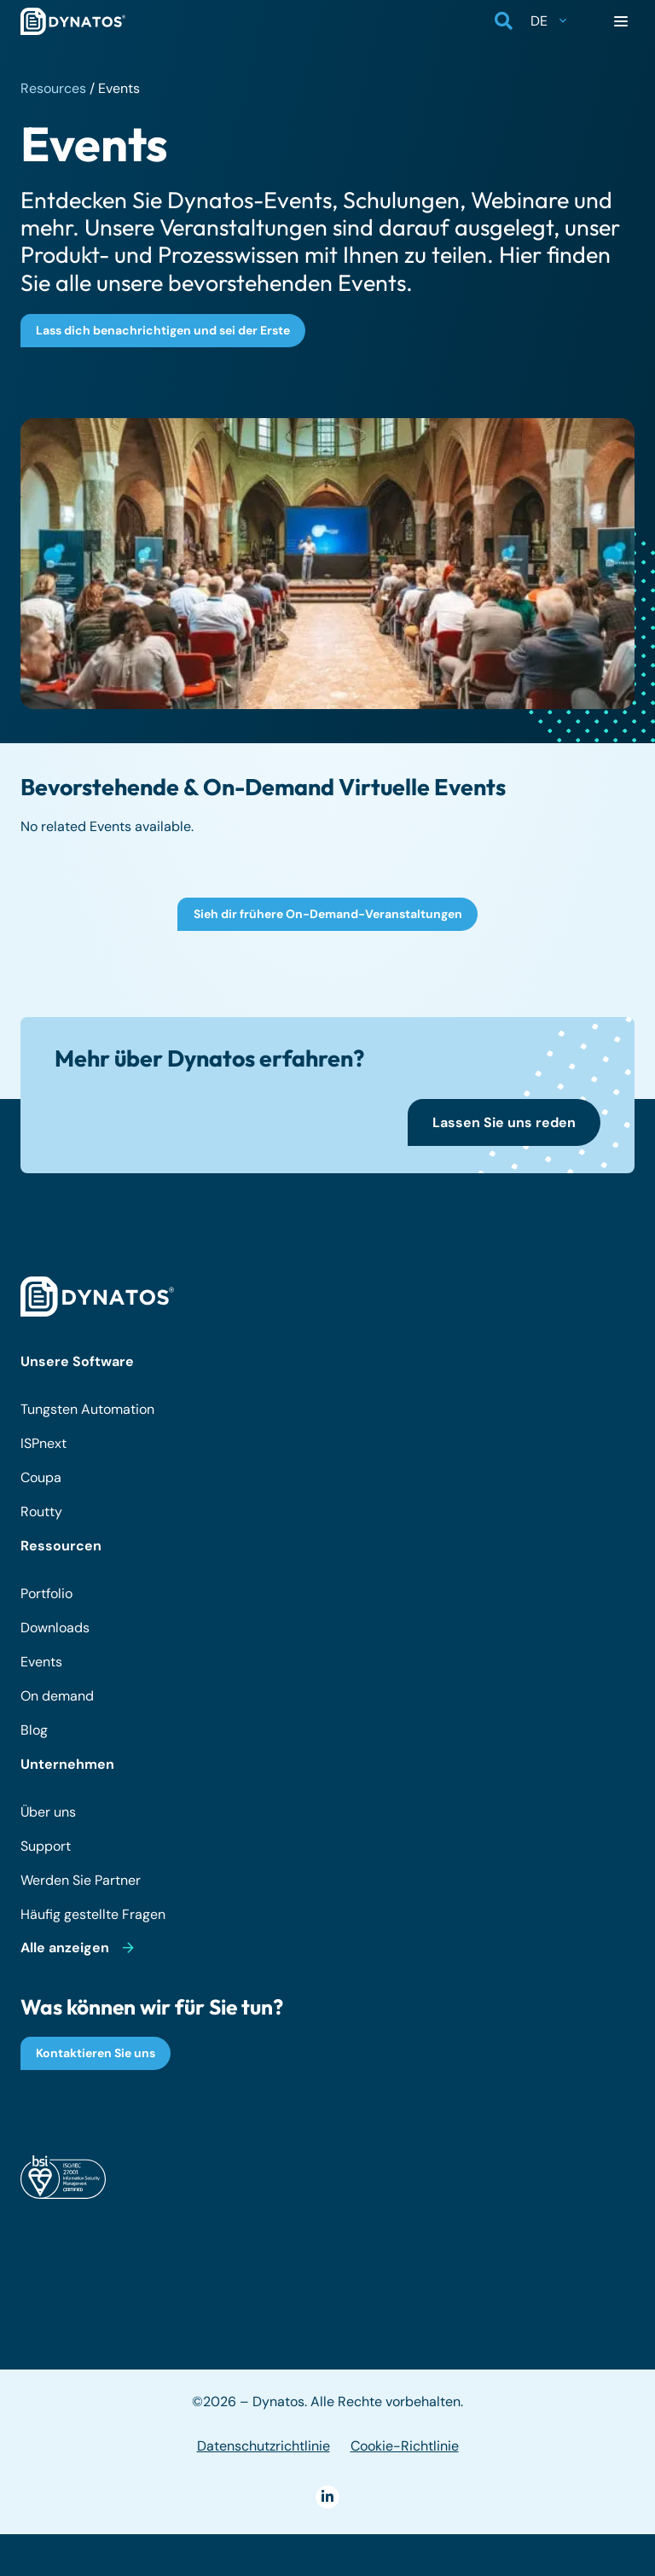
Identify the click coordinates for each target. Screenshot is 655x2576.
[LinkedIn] (327, 2497)
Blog (34, 1730)
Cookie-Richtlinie (405, 2446)
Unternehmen (67, 1764)
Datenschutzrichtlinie (263, 2446)
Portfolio (46, 1593)
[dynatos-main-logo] (72, 21)
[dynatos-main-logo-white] (97, 1296)
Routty (41, 1512)
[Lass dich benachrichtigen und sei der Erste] (162, 330)
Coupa (40, 1477)
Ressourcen (60, 1546)
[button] (504, 21)
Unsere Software (77, 1361)
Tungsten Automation (87, 1409)
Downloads (55, 1628)
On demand (57, 1696)
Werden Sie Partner (80, 1880)
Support (45, 1846)
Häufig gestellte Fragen (92, 1914)
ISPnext (43, 1443)
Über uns (48, 1812)
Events (41, 1662)
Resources (53, 88)
